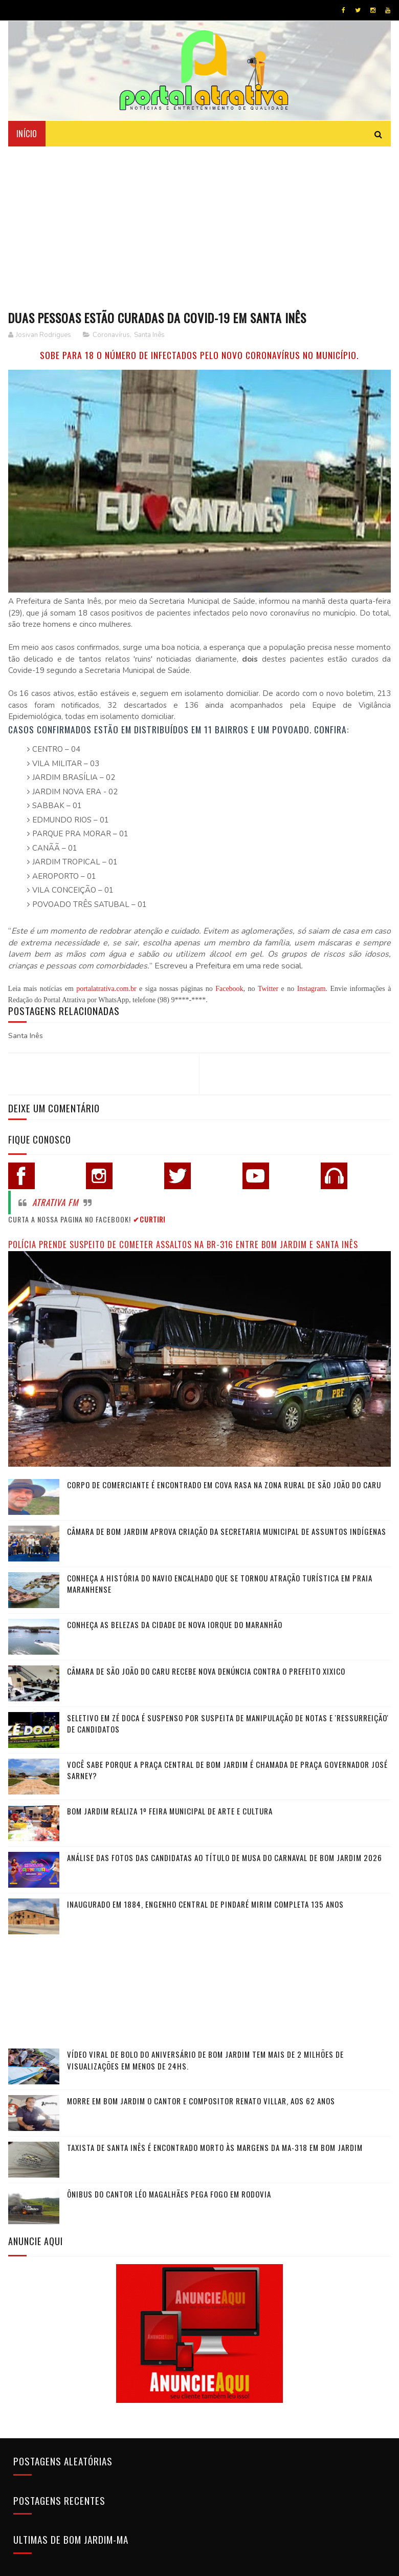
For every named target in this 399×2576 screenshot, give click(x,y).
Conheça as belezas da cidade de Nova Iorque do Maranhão (174, 1624)
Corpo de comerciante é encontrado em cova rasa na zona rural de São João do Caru (224, 1484)
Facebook (229, 988)
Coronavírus (111, 335)
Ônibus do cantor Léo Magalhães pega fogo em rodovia (169, 2194)
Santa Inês (149, 335)
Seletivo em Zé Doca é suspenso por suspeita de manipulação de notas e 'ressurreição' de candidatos (228, 1723)
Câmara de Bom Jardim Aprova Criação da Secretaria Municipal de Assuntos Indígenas (226, 1531)
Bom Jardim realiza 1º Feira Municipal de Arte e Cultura (170, 1811)
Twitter (268, 988)
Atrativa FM (55, 1202)
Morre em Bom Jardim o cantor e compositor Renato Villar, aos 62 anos (201, 2100)
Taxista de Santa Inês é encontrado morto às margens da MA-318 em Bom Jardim (215, 2147)
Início (26, 133)
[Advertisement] (199, 222)
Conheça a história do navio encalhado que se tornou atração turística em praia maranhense (219, 1583)
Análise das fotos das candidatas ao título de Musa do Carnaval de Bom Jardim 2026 (224, 1857)
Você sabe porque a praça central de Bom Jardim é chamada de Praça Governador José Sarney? (227, 1770)
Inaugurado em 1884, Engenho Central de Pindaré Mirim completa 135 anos (205, 1904)
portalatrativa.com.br (106, 988)
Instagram (311, 988)
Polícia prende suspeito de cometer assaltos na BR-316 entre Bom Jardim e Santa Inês (183, 1244)
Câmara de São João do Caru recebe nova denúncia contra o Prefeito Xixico (206, 1671)
